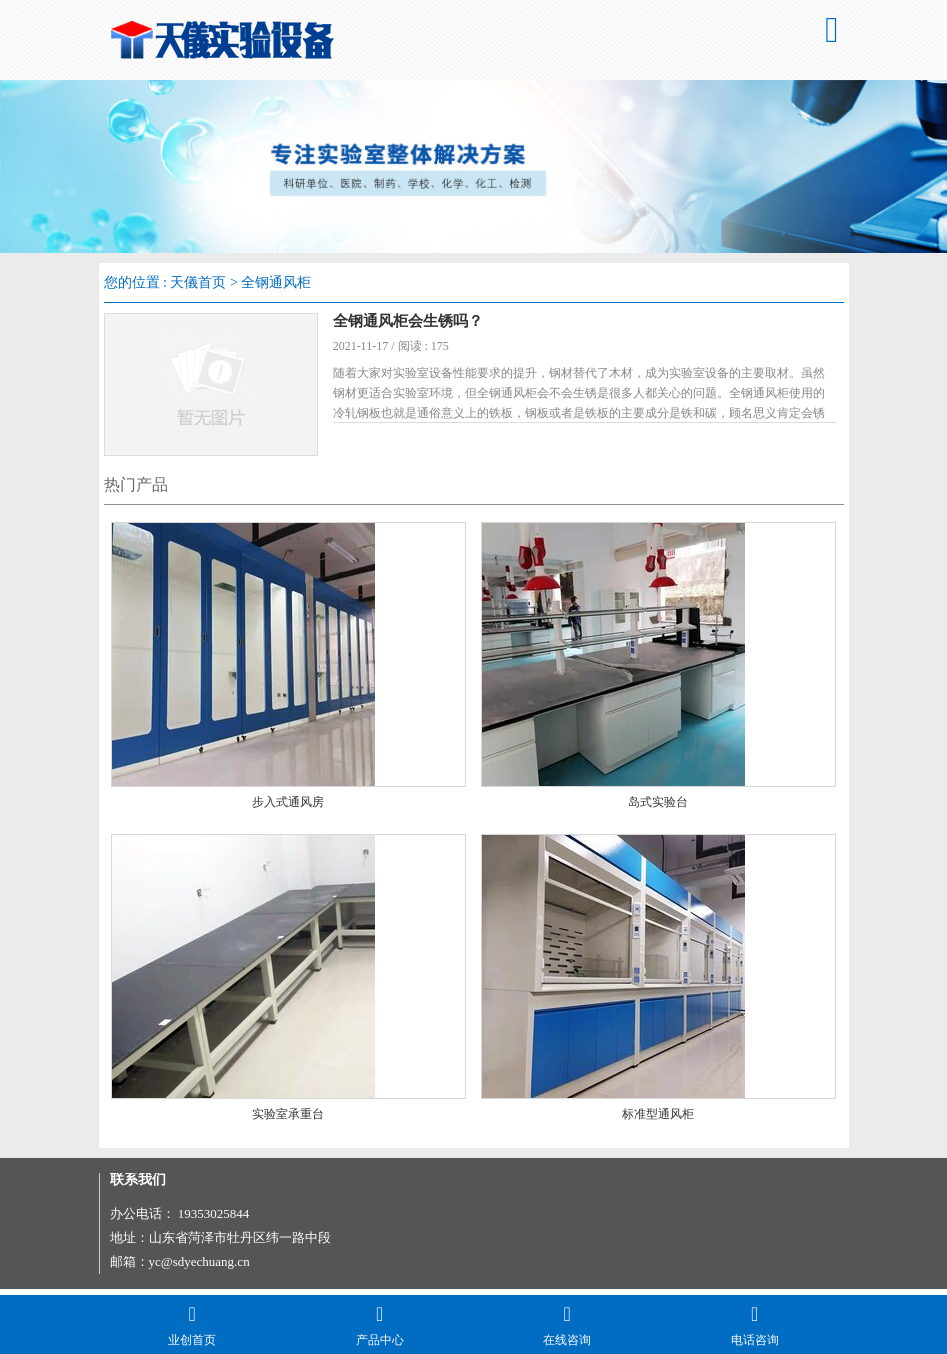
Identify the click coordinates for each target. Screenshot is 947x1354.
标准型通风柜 (658, 1119)
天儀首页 (198, 282)
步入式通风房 (288, 808)
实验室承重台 (288, 1119)
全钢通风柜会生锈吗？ (416, 321)
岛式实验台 (658, 808)
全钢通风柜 (276, 282)
